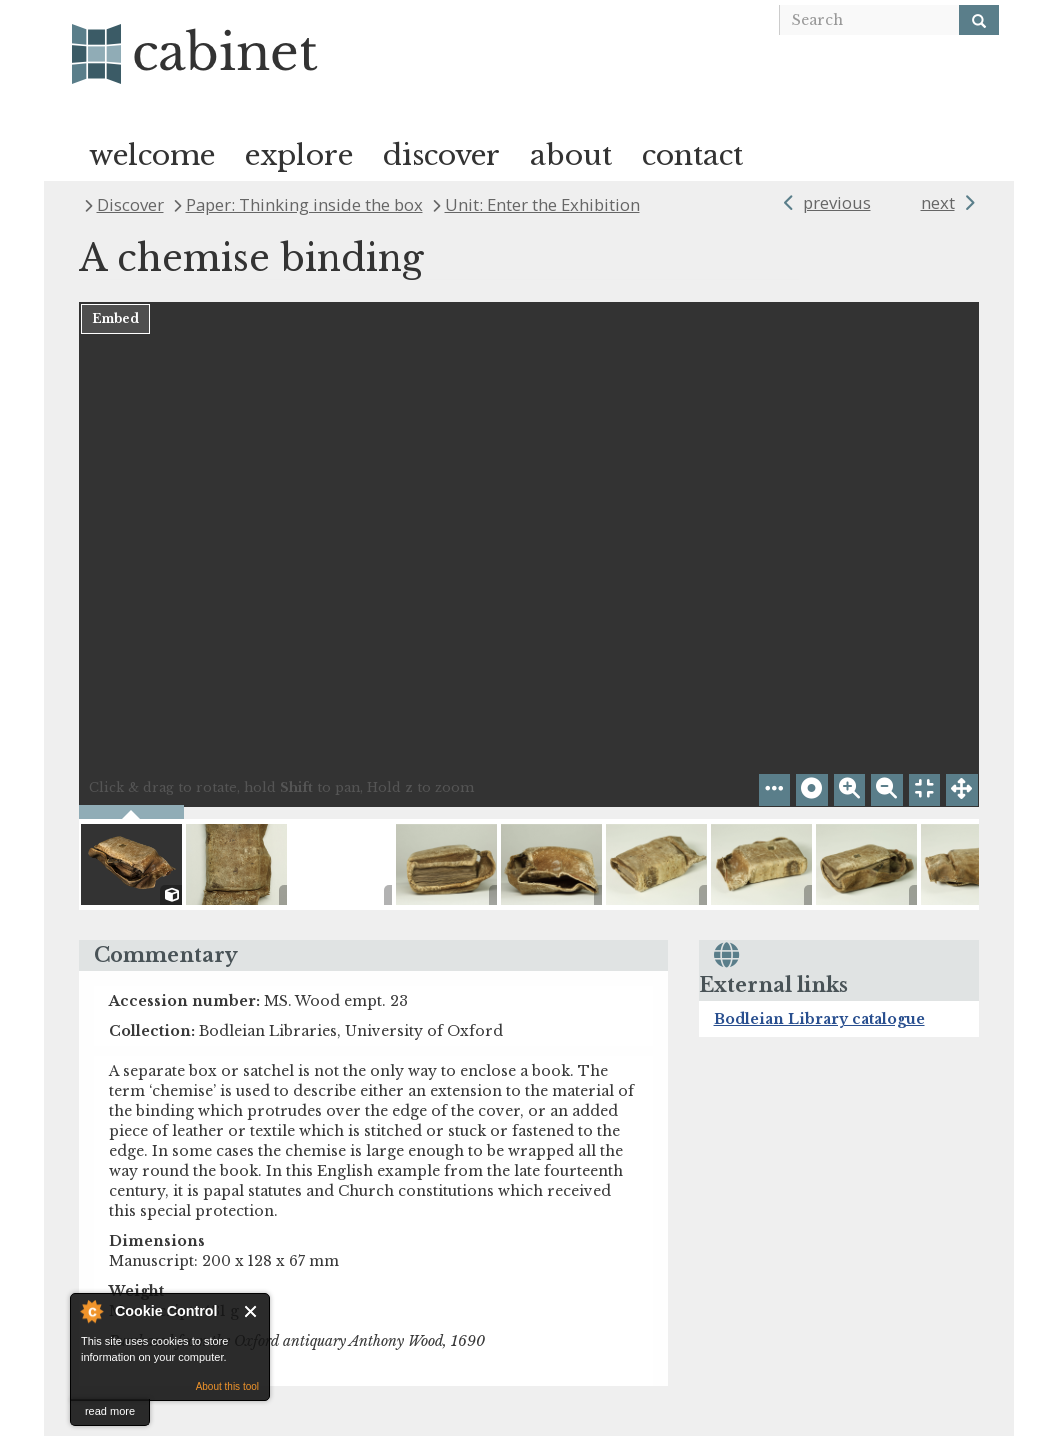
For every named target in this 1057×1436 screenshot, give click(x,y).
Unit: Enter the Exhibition (542, 204)
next (938, 202)
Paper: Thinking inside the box (304, 204)
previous (837, 202)
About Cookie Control (91, 1311)
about (571, 155)
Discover (130, 204)
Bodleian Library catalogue (819, 1019)
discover (441, 155)
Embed (115, 318)
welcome (152, 155)
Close (251, 1311)
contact (692, 155)
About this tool (227, 1386)
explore (299, 155)
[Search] (979, 20)
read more (110, 1411)
